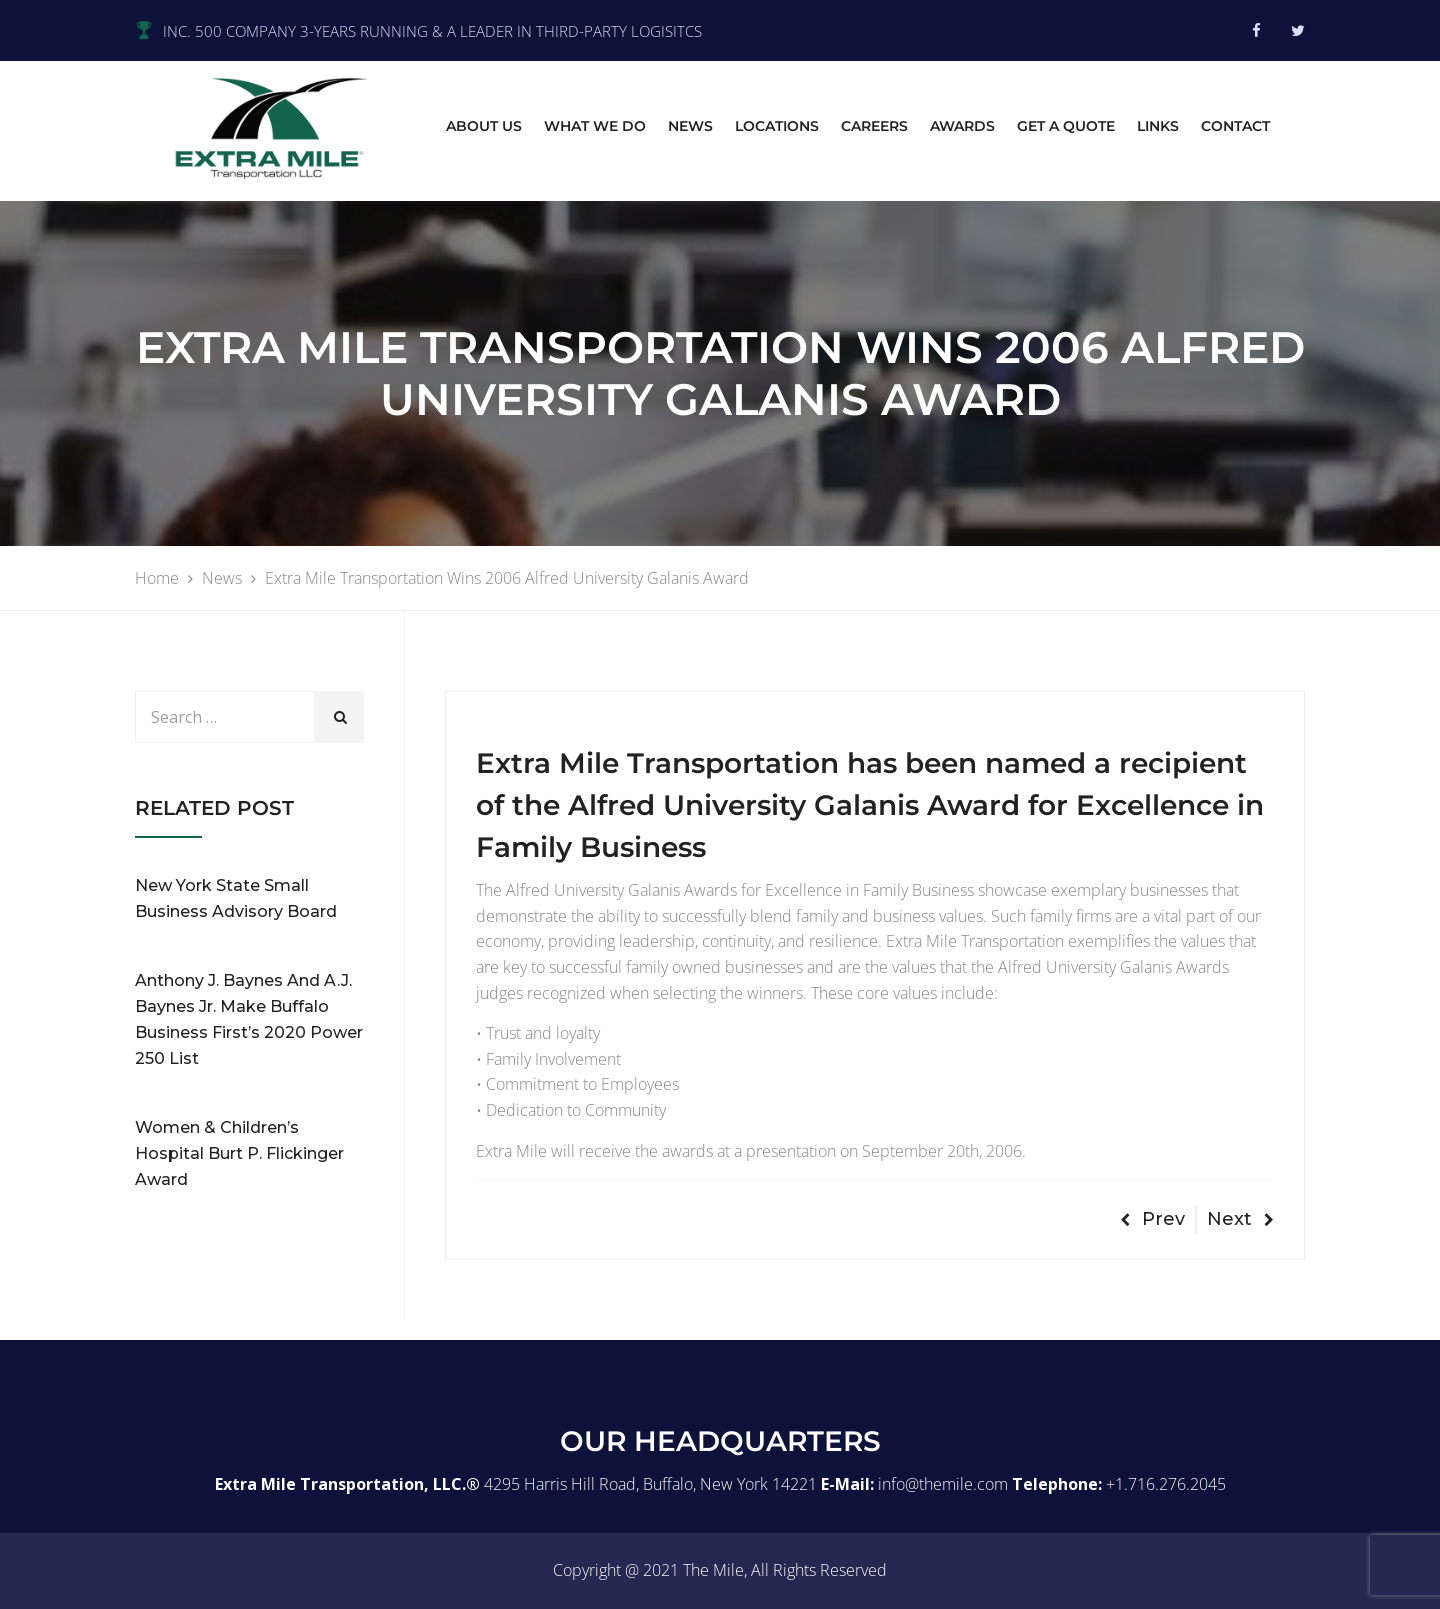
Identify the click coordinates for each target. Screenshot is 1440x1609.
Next (1240, 1219)
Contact (1235, 126)
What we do (595, 126)
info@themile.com (943, 1484)
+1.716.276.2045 (1166, 1484)
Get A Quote (1066, 126)
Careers (874, 126)
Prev (1152, 1219)
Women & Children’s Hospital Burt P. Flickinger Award (239, 1153)
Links (1158, 126)
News (690, 126)
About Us (484, 126)
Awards (962, 126)
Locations (777, 126)
